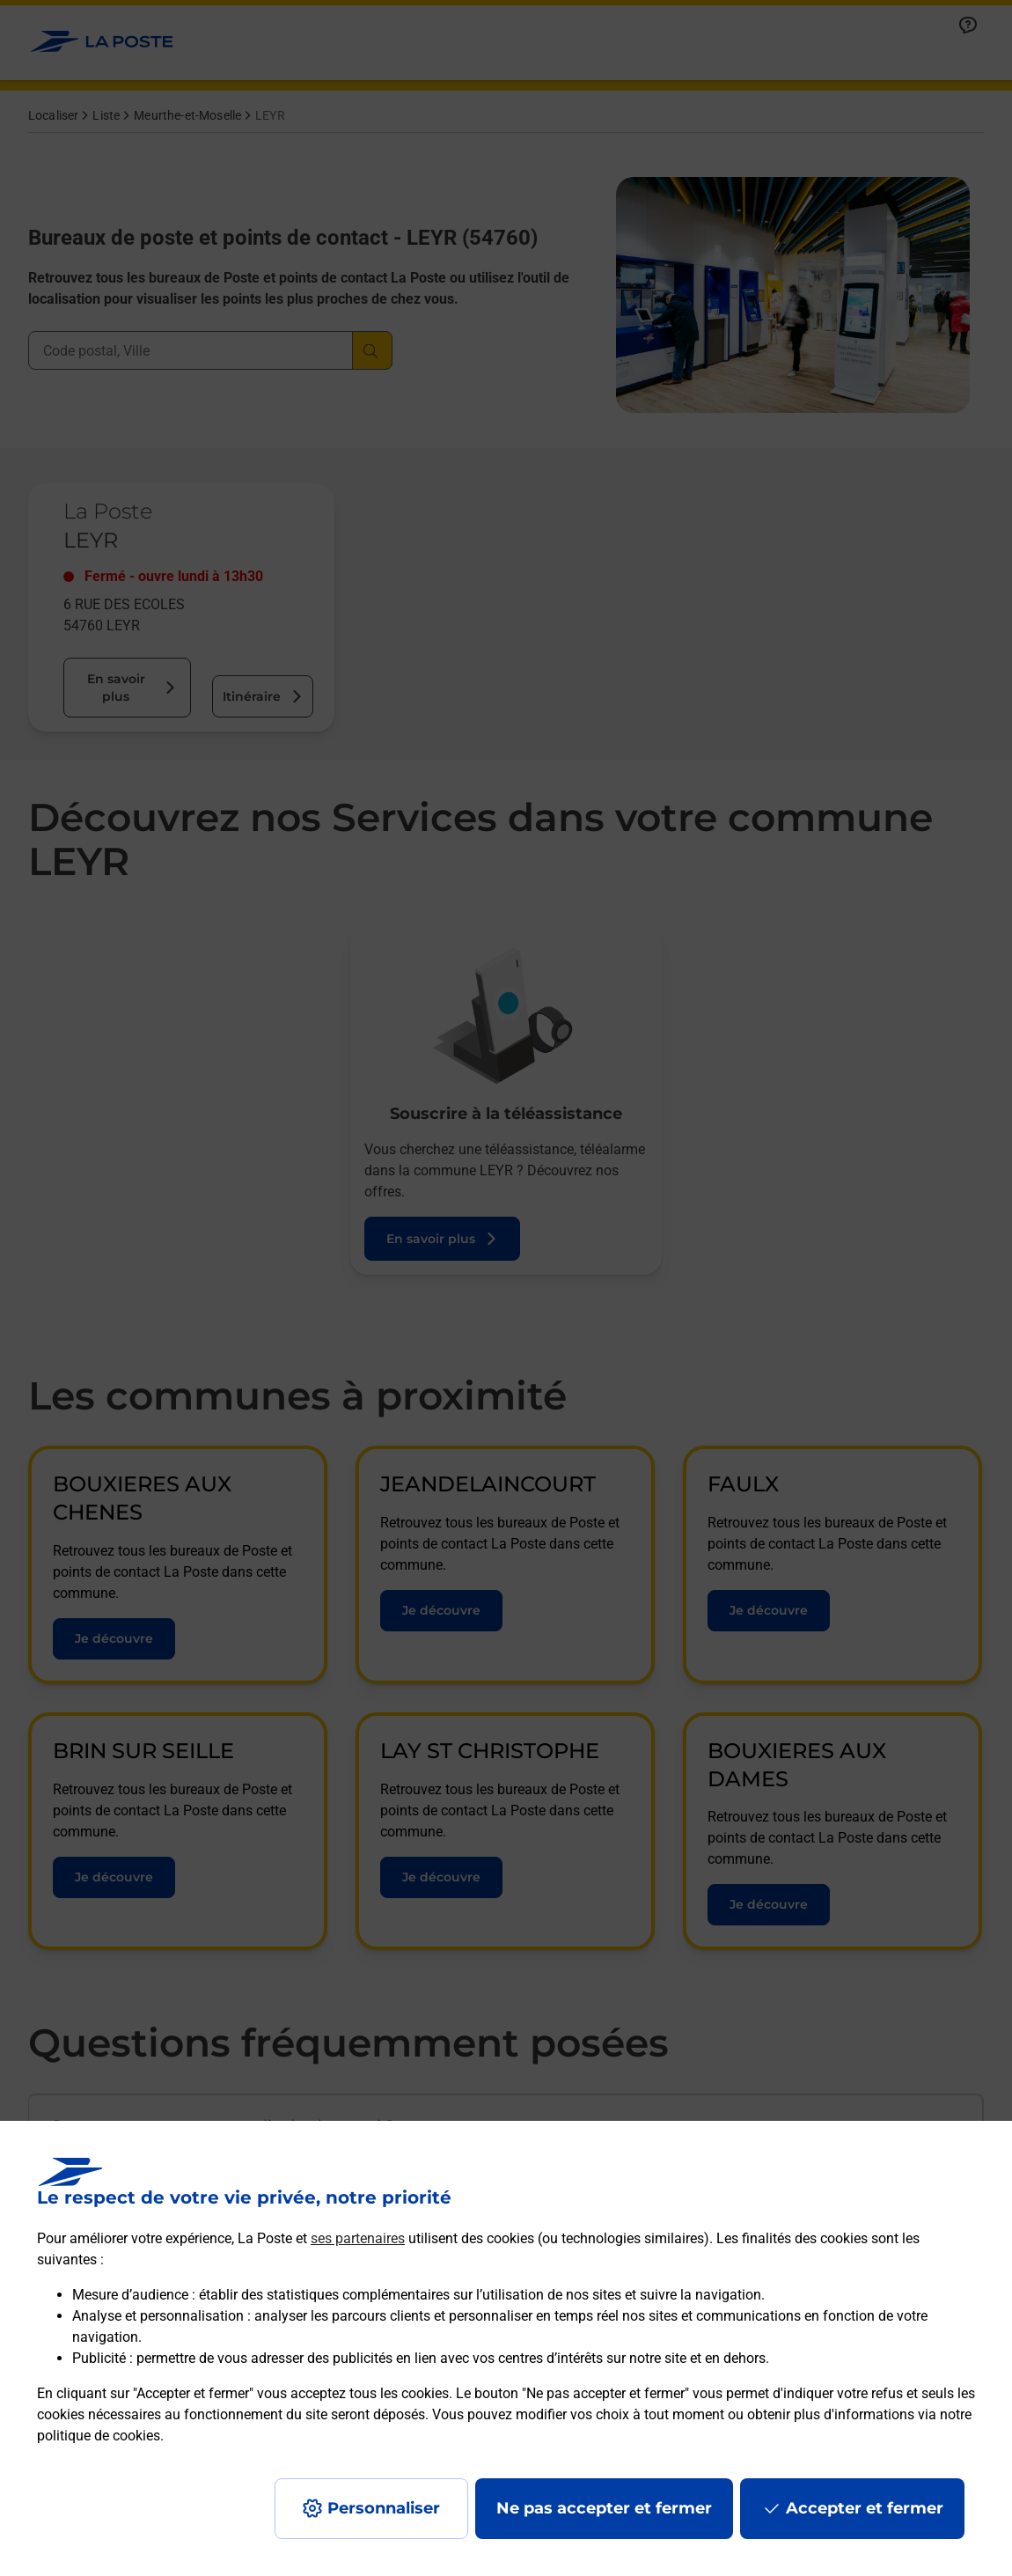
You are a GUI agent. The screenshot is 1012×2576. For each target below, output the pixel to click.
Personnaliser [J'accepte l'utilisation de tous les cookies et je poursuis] (383, 2508)
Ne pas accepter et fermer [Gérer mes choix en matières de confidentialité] (604, 2508)
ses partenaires (358, 2238)
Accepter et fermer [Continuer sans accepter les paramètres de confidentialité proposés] (864, 2508)
